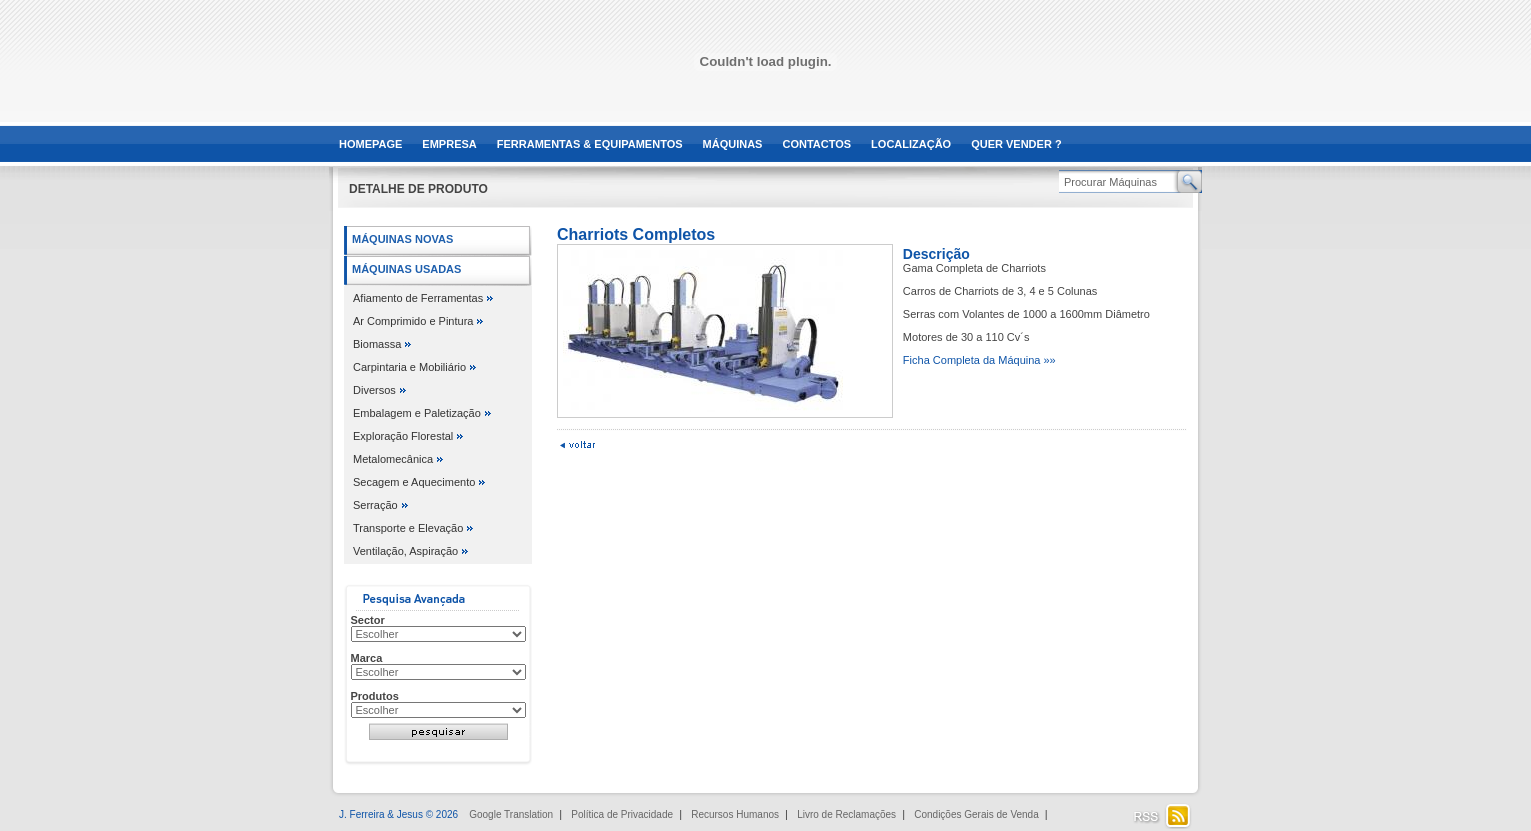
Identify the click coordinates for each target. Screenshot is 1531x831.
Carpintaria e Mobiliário (409, 367)
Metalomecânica (393, 459)
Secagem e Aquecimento (414, 482)
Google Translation (511, 814)
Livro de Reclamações (846, 814)
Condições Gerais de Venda (976, 814)
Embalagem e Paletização (417, 413)
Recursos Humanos (735, 814)
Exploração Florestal (403, 436)
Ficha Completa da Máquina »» (979, 360)
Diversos (374, 390)
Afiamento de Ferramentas (418, 298)
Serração (375, 505)
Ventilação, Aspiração (405, 551)
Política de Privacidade (622, 814)
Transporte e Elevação (408, 528)
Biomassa (377, 344)
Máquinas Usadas (406, 269)
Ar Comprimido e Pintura (413, 321)
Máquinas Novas (402, 239)
